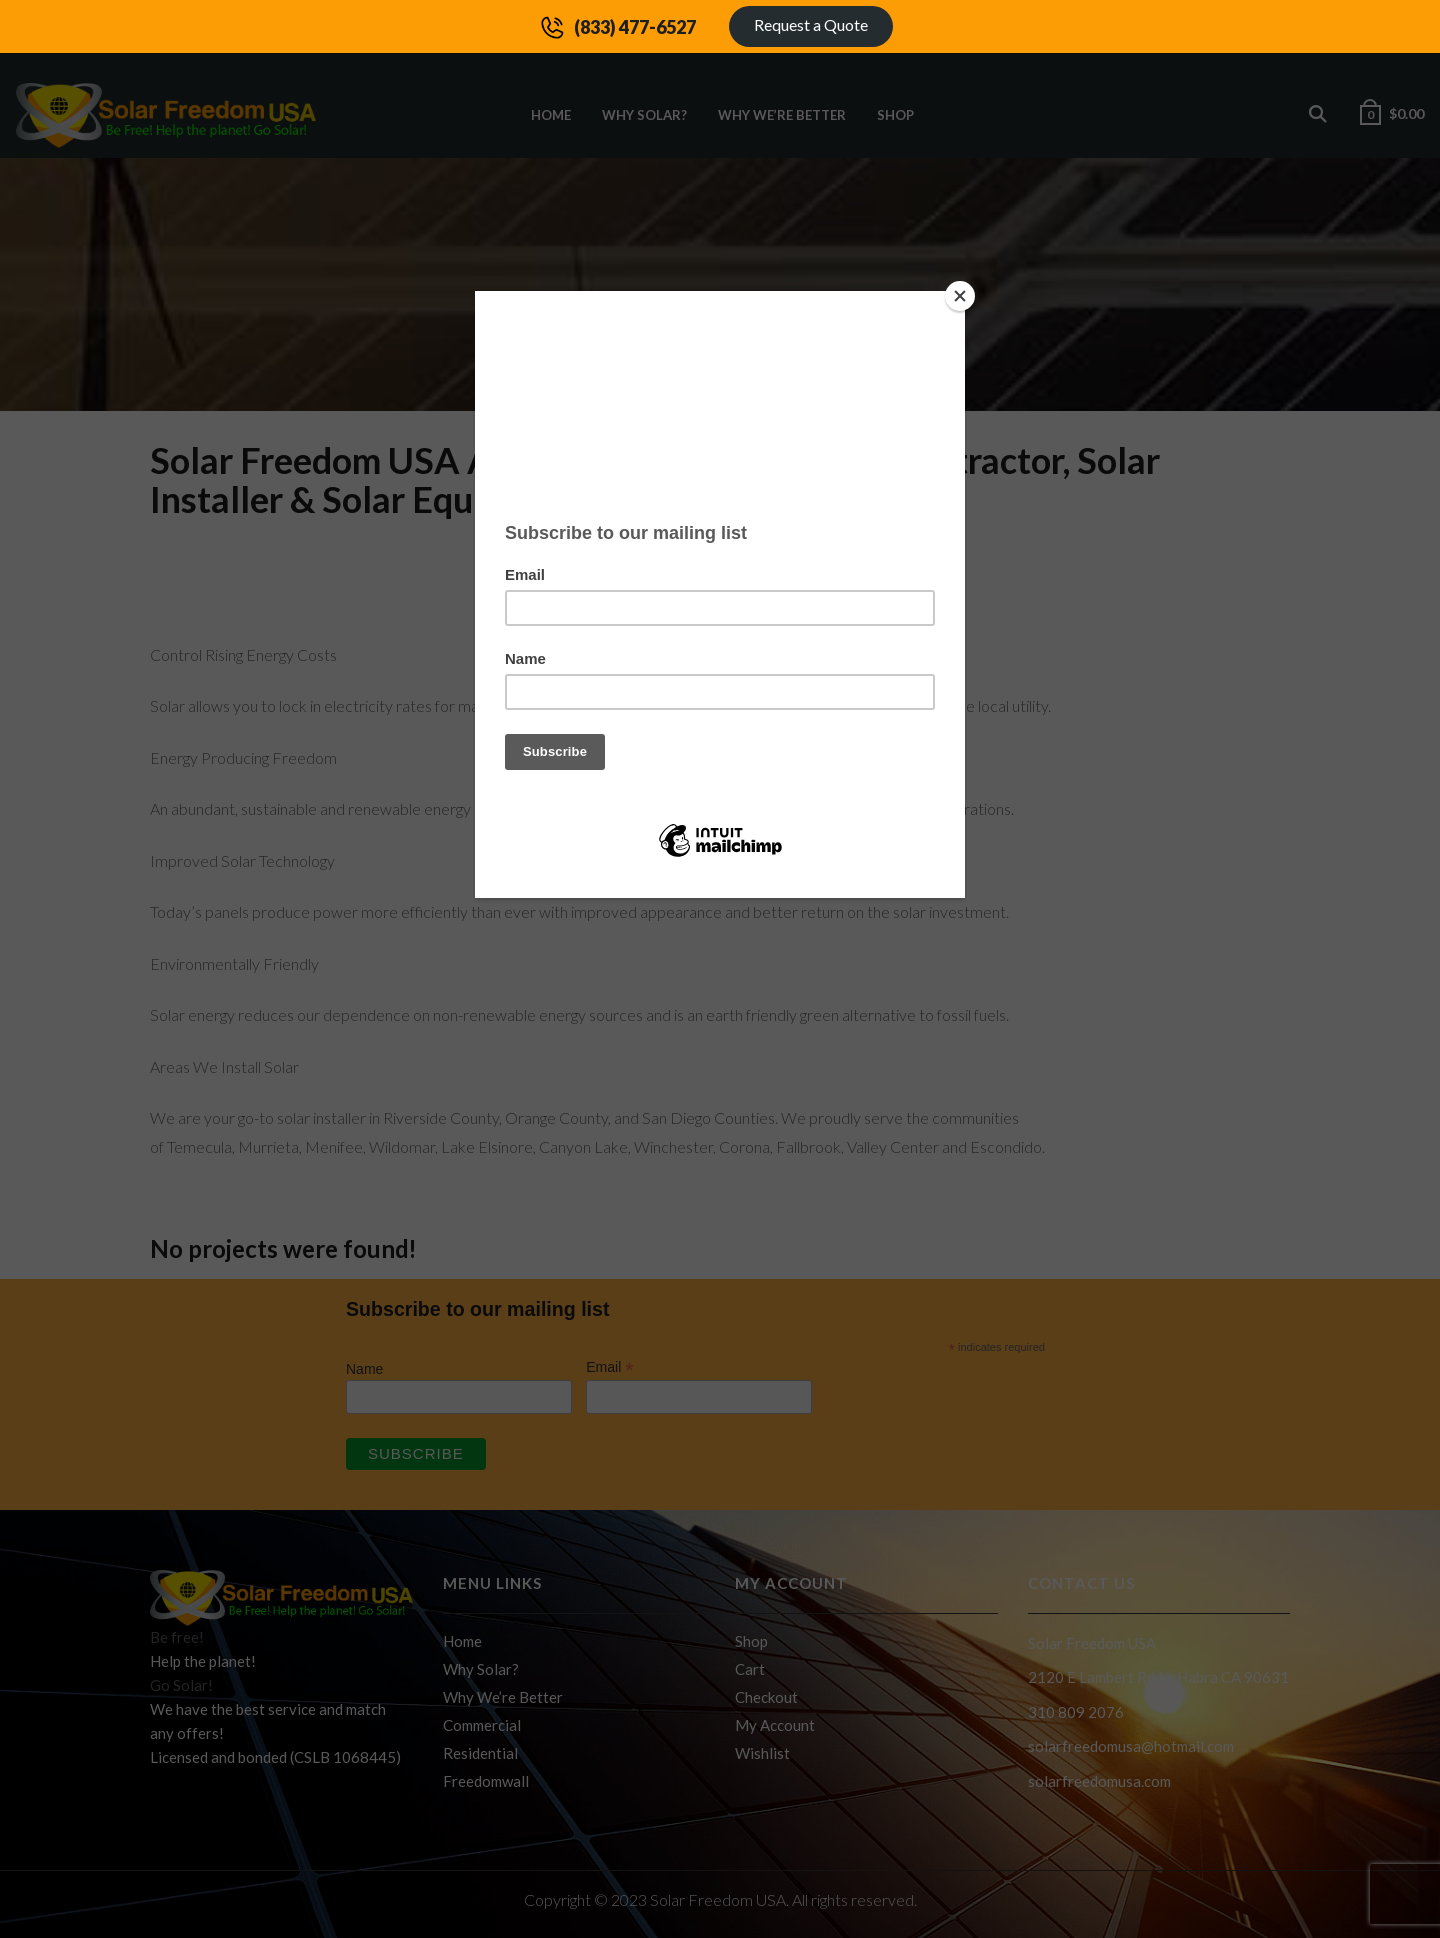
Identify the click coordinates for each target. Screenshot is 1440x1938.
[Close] (960, 296)
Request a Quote (811, 24)
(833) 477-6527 (635, 27)
